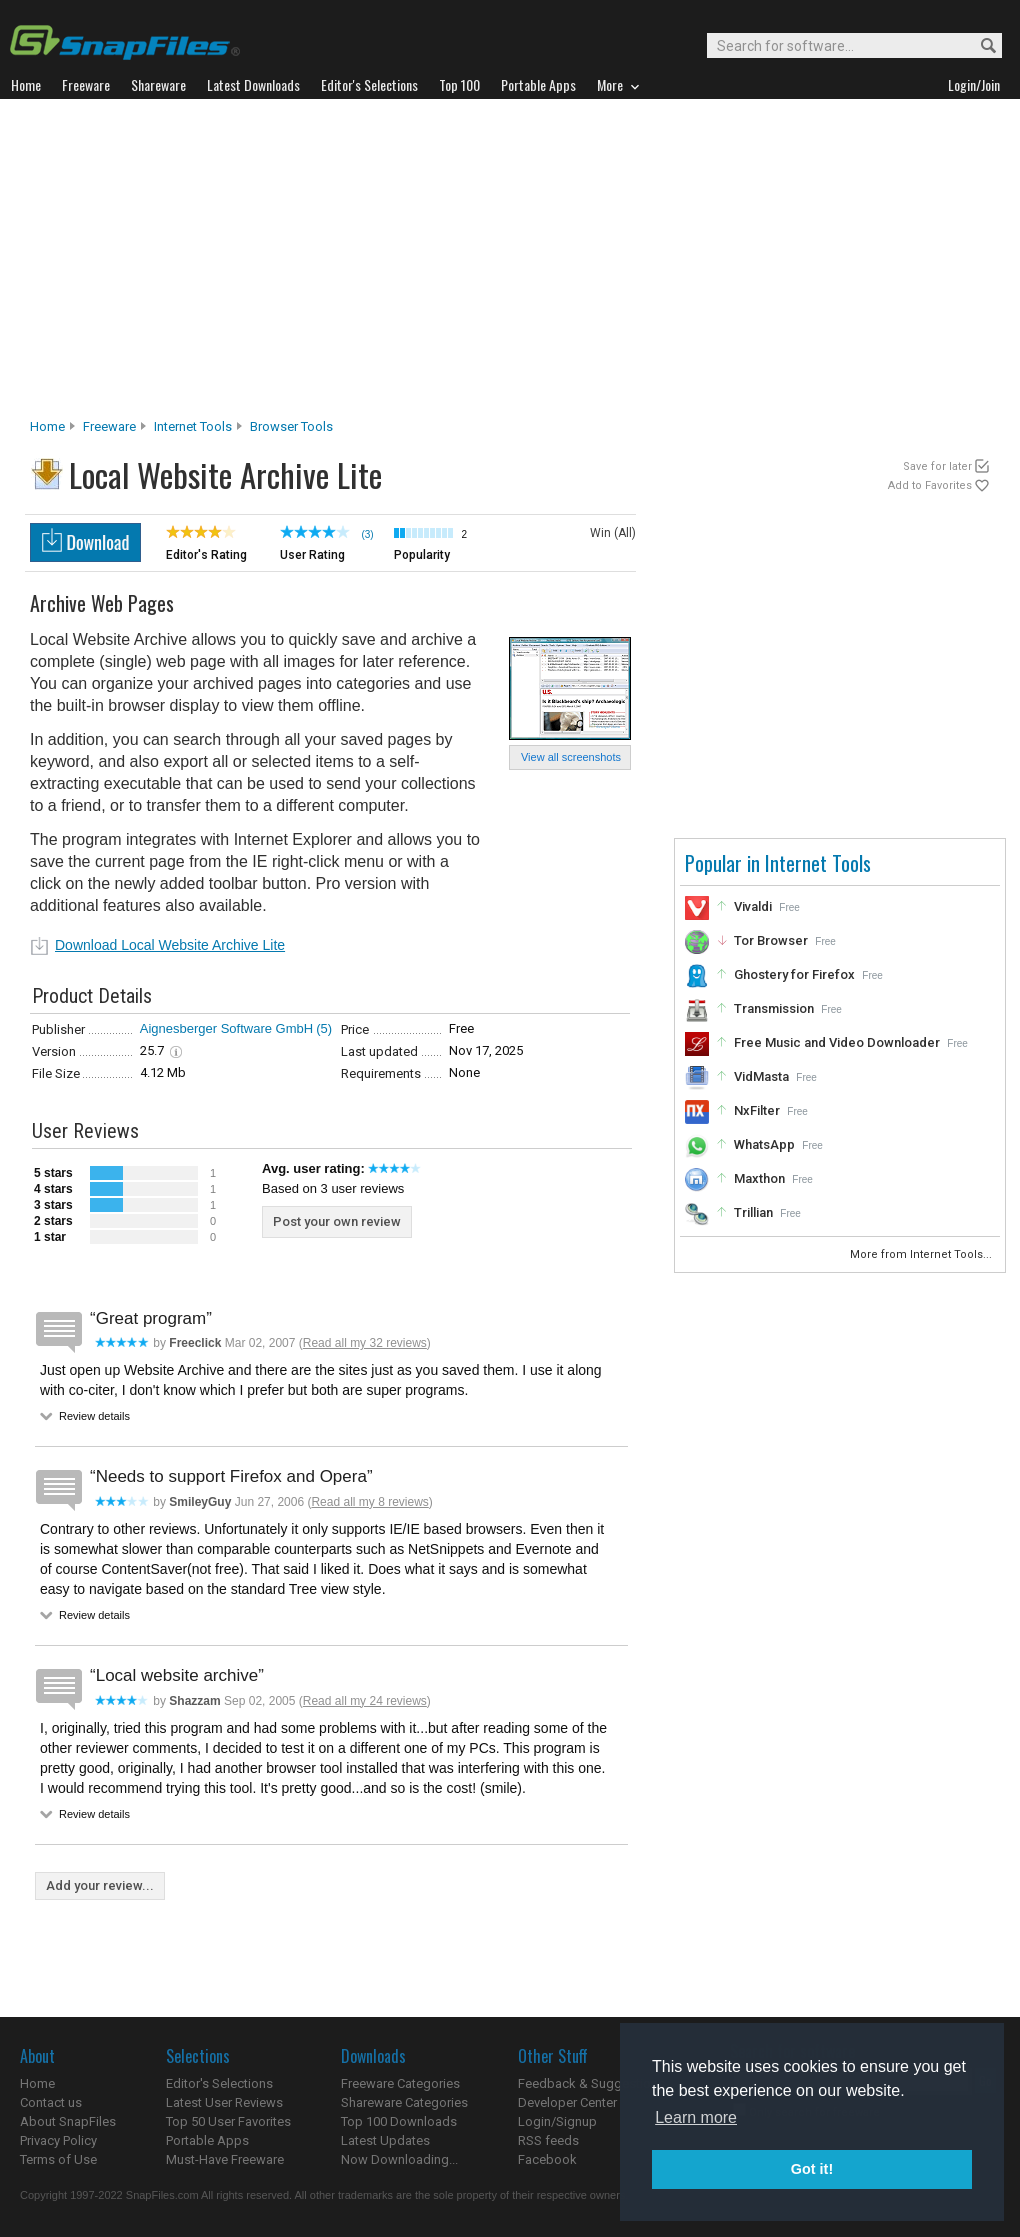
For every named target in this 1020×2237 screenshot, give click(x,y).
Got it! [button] (812, 2169)
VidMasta (761, 1076)
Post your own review (337, 1221)
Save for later (937, 466)
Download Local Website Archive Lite (170, 945)
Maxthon (759, 1178)
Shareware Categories (404, 2102)
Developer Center (567, 2102)
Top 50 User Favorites (228, 2121)
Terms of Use (58, 2159)
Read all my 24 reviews (365, 1701)
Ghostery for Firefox (794, 974)
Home (47, 426)
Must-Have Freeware (225, 2159)
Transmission (774, 1008)
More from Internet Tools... (922, 1254)
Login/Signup (557, 2121)
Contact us (51, 2102)
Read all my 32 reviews (365, 1343)
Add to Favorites (930, 485)
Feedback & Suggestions (591, 2083)
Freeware (109, 426)
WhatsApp (764, 1144)
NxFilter (757, 1110)
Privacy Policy (58, 2140)
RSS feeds (548, 2140)
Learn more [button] (696, 2117)
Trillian (753, 1212)
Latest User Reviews (224, 2102)
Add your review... (100, 1885)
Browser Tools (291, 426)
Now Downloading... (399, 2159)
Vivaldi (753, 906)
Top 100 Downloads (399, 2121)
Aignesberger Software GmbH (226, 1028)
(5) (324, 1028)
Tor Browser (771, 940)
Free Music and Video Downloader (837, 1042)
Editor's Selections (219, 2083)
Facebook (547, 2159)
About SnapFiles (68, 2121)
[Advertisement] (510, 264)
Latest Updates (385, 2140)
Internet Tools (193, 426)
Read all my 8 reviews (369, 1502)
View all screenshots (571, 757)
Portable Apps (207, 2140)
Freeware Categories (400, 2083)
